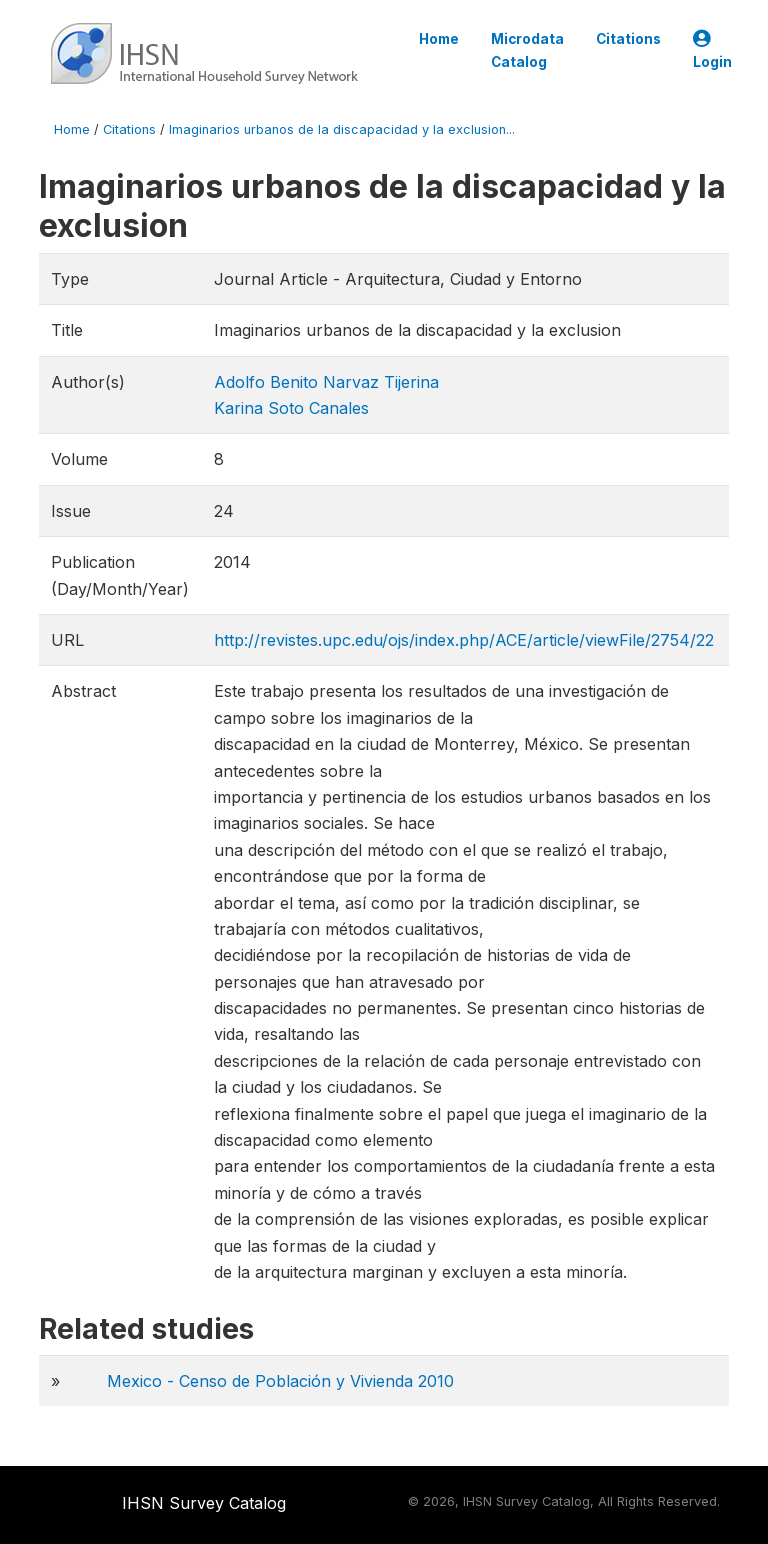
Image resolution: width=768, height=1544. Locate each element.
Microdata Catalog (527, 50)
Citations (628, 39)
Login (712, 50)
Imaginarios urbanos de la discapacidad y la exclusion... (342, 129)
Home (439, 39)
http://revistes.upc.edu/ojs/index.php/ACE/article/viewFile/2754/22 (464, 640)
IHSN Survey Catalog (204, 1503)
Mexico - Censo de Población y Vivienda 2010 (280, 1381)
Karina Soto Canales (291, 408)
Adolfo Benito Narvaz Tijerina (326, 382)
